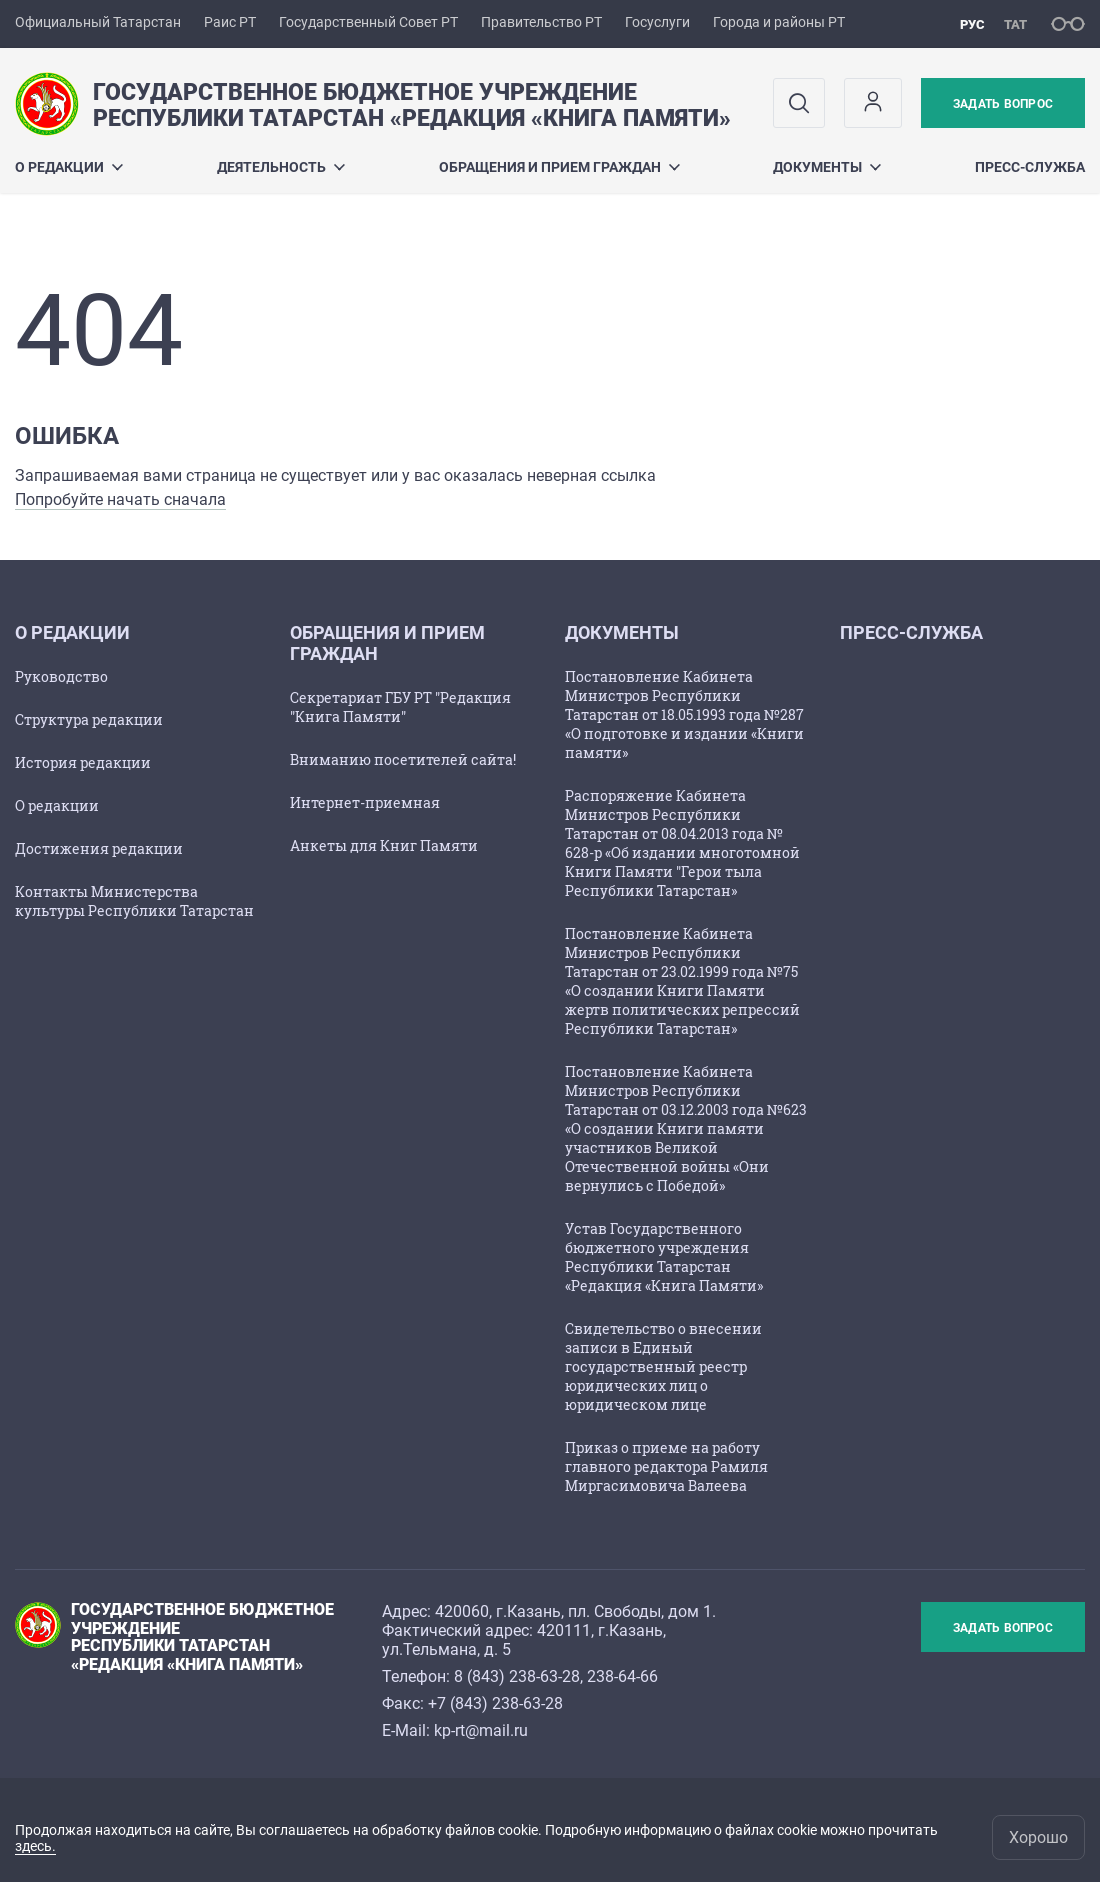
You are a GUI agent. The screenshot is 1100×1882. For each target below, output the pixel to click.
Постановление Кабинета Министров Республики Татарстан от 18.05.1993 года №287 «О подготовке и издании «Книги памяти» (684, 714)
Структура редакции (89, 719)
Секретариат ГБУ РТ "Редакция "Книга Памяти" (400, 707)
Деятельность (281, 167)
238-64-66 (622, 1676)
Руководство (61, 676)
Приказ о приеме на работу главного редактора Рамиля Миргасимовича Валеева (666, 1466)
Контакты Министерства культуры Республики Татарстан (134, 901)
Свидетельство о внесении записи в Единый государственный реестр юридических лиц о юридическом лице (663, 1366)
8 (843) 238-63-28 (517, 1676)
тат (1015, 24)
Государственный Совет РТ (368, 22)
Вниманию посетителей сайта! (403, 759)
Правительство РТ (541, 22)
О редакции (57, 805)
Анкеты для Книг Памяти (384, 845)
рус (972, 24)
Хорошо (1038, 1837)
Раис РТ (230, 22)
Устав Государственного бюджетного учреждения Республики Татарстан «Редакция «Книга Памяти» (664, 1257)
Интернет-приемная (365, 802)
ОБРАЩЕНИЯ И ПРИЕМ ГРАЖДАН (559, 167)
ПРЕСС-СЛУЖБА (1030, 167)
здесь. (35, 1846)
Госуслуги (657, 22)
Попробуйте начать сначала (120, 499)
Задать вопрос (1003, 104)
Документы (827, 167)
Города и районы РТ (779, 22)
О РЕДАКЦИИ (69, 167)
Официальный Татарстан (98, 22)
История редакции (83, 762)
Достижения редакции (99, 848)
